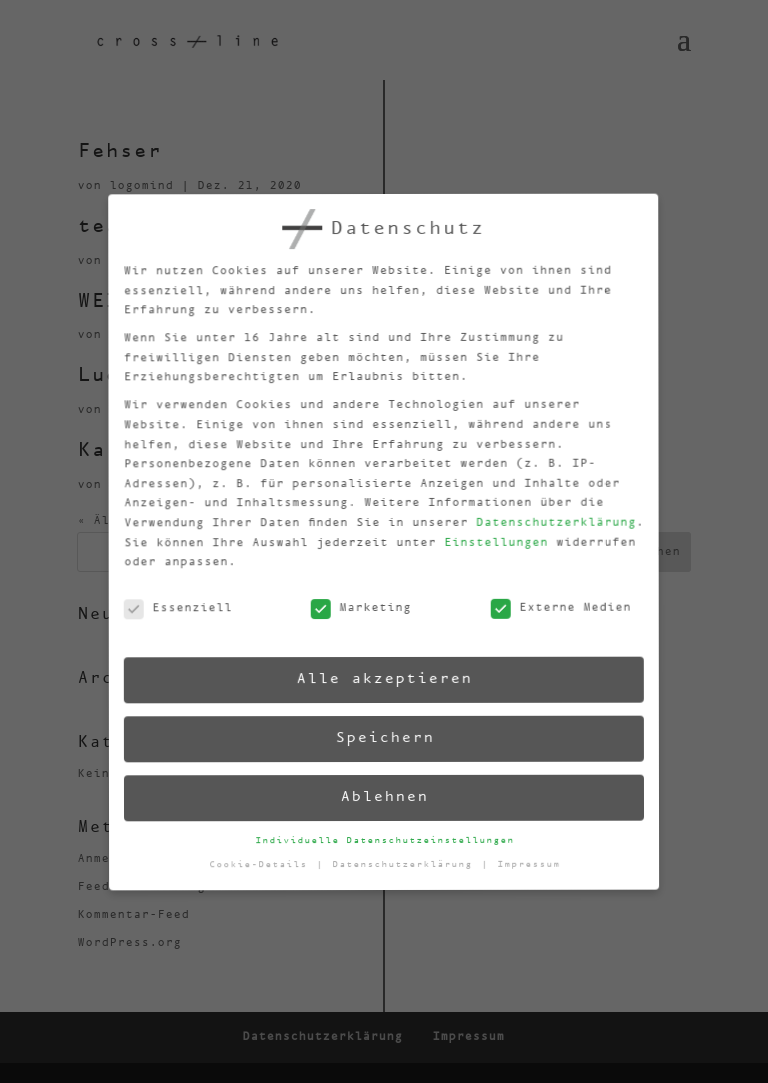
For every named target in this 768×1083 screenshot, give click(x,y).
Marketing (351, 610)
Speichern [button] (381, 737)
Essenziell (168, 619)
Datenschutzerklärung (541, 514)
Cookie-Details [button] (264, 870)
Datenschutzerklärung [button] (407, 863)
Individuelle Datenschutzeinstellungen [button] (385, 839)
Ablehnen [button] (383, 796)
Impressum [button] (530, 856)
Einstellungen (482, 536)
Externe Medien (550, 600)
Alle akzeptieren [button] (377, 678)
